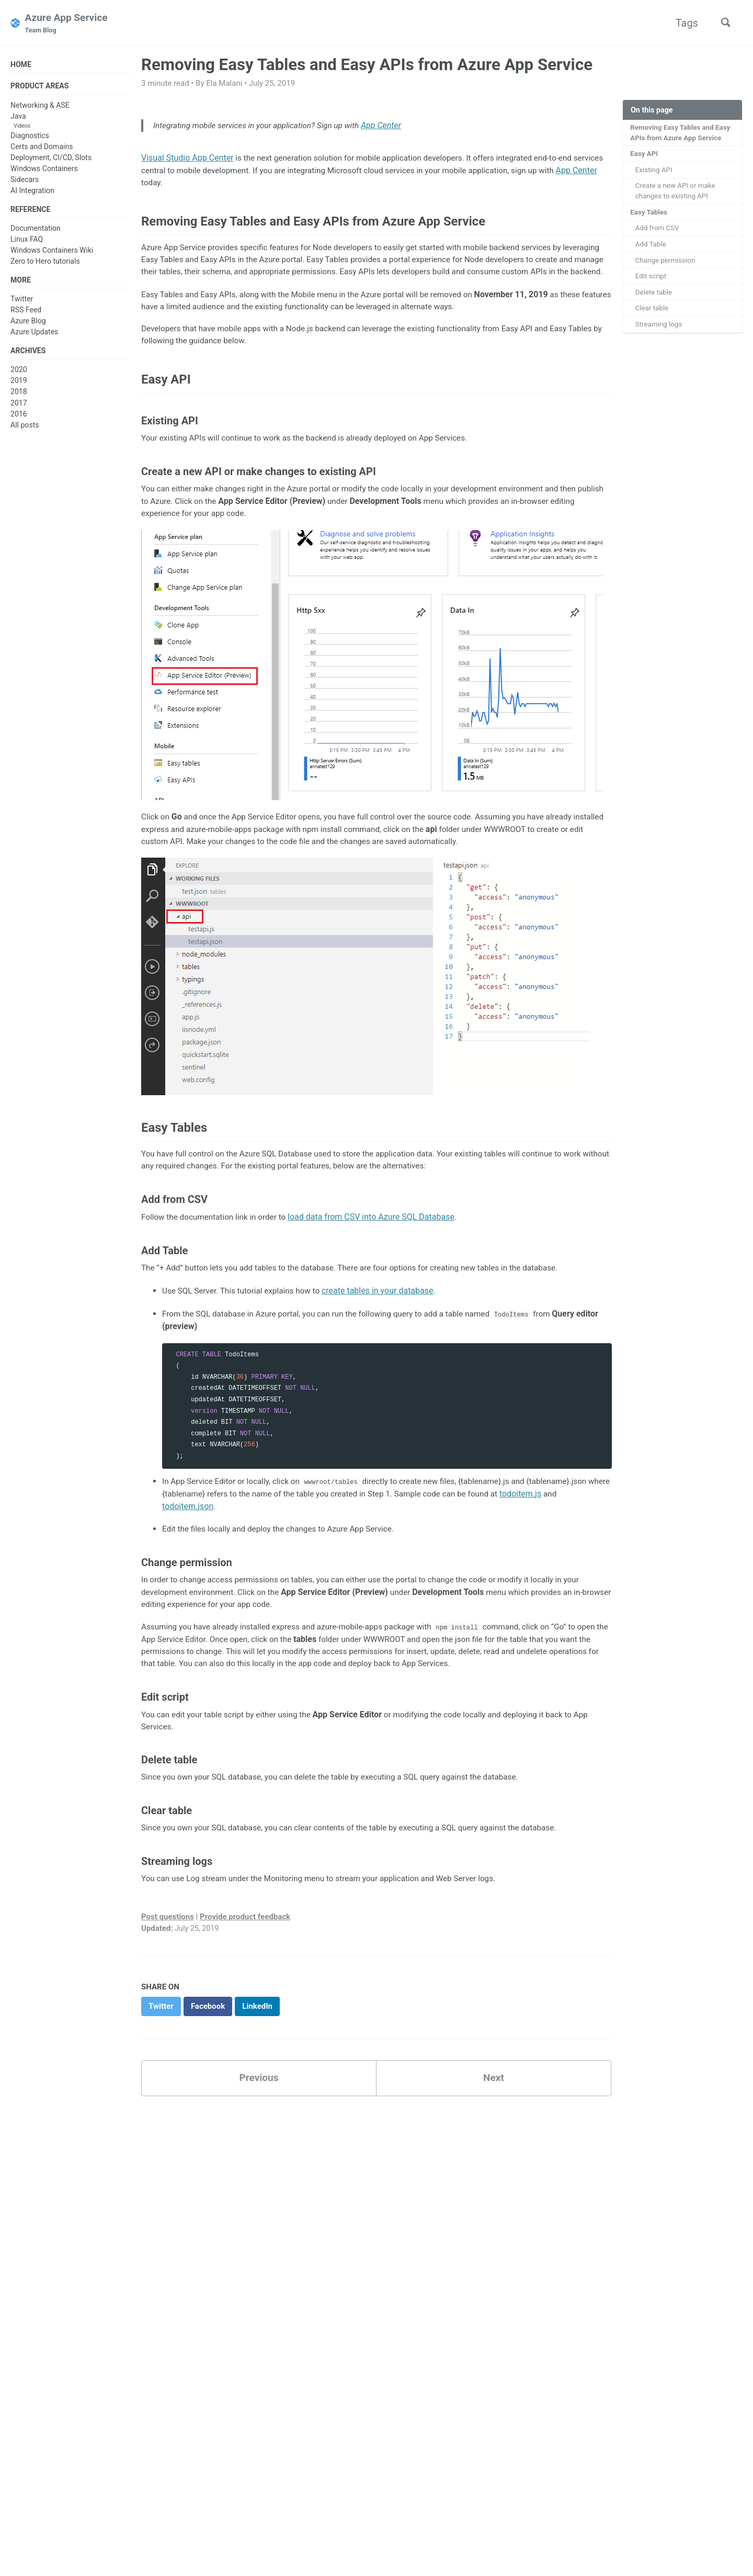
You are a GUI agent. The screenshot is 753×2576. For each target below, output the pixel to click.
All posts (24, 428)
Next (494, 2121)
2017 (18, 406)
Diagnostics (29, 137)
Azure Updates (34, 335)
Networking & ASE (40, 107)
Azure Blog (28, 324)
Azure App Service (68, 24)
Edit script (652, 282)
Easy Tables (650, 216)
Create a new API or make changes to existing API (677, 194)
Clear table (653, 315)
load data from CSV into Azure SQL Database (378, 1250)
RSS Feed (25, 313)
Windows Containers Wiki (52, 253)
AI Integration (32, 192)
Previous (259, 2121)
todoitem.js (562, 1528)
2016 (18, 417)
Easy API (645, 155)
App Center (392, 127)
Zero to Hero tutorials (45, 264)
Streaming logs (660, 332)
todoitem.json (187, 1541)
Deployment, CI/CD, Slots (51, 159)
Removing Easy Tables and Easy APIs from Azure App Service (682, 133)
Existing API (655, 172)
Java (18, 118)
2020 (18, 373)
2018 (18, 395)
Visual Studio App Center (187, 160)
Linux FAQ (26, 242)
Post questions (167, 1958)
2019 (18, 384)
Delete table (655, 299)
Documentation (35, 231)
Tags (683, 23)
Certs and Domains (41, 148)
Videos (22, 127)
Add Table (652, 249)
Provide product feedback (245, 1958)
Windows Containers (44, 170)
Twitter (21, 302)
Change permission (667, 266)
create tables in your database (385, 1324)
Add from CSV (658, 233)
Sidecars (24, 181)
